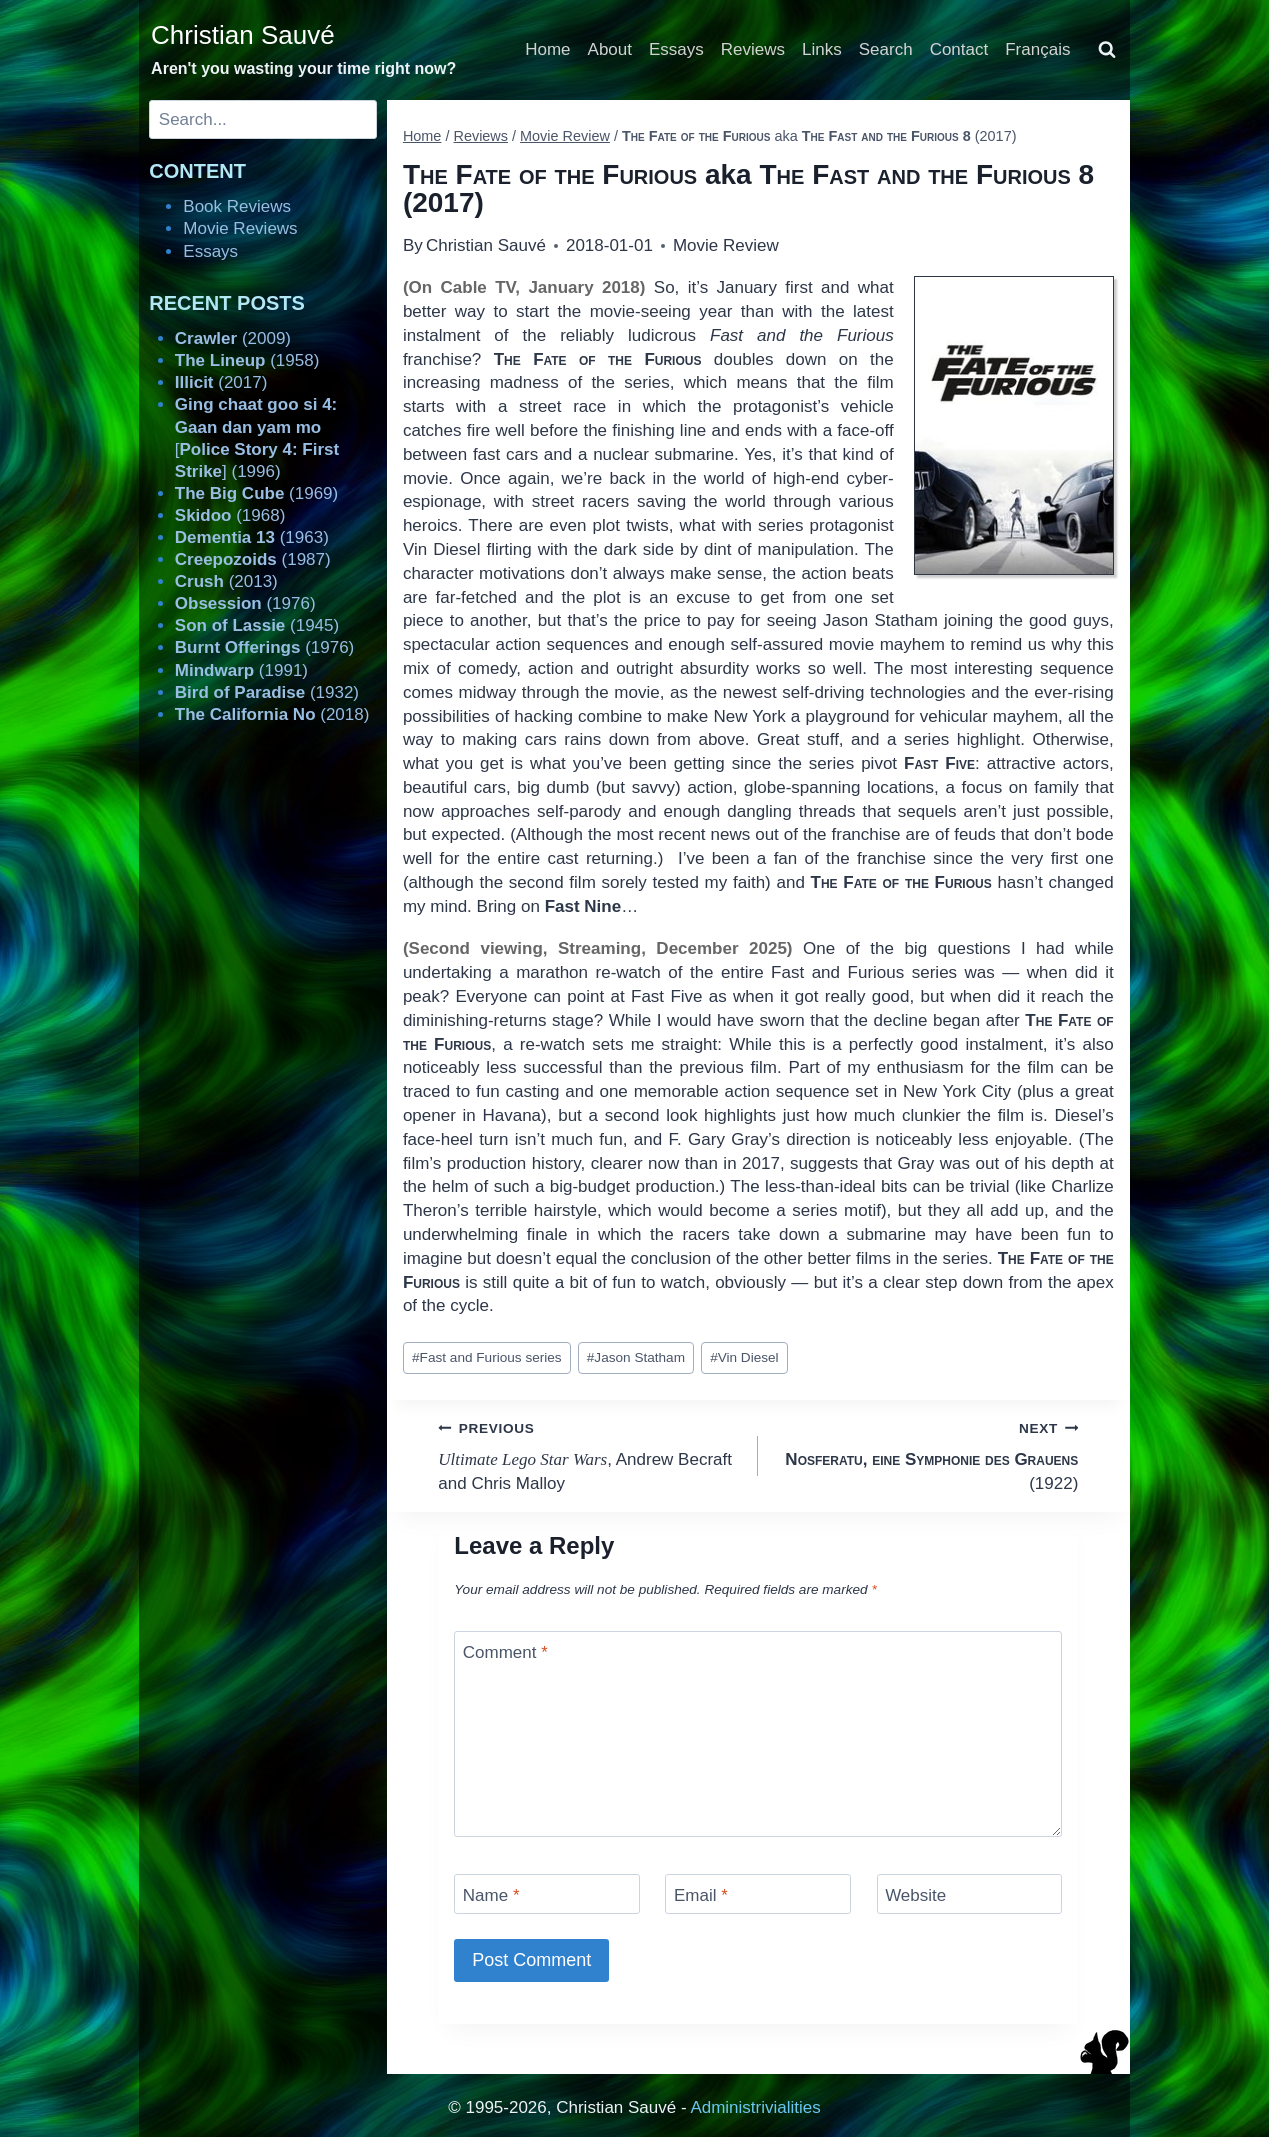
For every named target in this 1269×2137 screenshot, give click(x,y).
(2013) (226, 581)
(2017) (221, 382)
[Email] (758, 1893)
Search (886, 49)
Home (547, 49)
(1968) (230, 515)
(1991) (241, 670)
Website (915, 1895)
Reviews (753, 49)
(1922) (926, 1454)
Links (822, 49)
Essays (676, 49)
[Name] (547, 1893)
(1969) (256, 493)
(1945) (257, 625)
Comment (505, 1652)
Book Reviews (237, 206)
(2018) (272, 714)
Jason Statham (636, 1357)
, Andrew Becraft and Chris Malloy (589, 1454)
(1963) (252, 537)
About (610, 49)
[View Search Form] (1107, 50)
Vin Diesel (744, 1357)
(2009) (233, 338)
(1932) (267, 692)
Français (1037, 49)
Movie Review (726, 245)
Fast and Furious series (487, 1357)
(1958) (247, 360)
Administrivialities (755, 2107)
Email (701, 1895)
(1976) (245, 603)
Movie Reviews (240, 228)
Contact (959, 49)
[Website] (970, 1893)
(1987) (253, 559)
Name (491, 1895)
